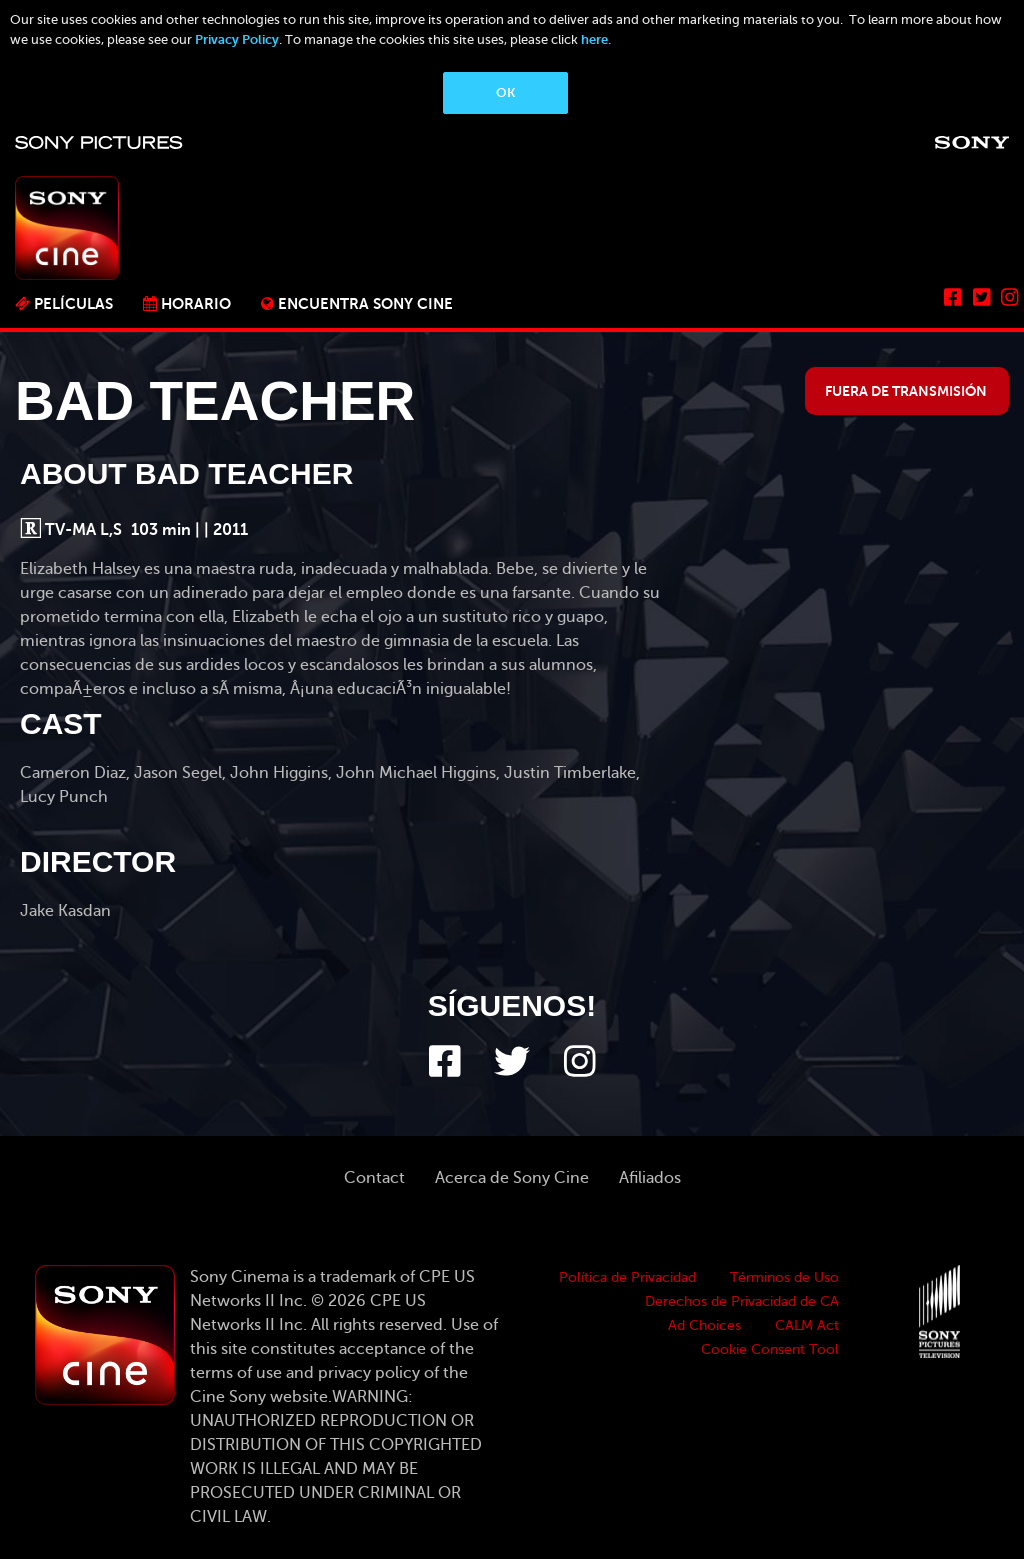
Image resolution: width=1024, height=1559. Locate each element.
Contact (374, 1178)
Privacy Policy (237, 39)
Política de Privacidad (627, 1277)
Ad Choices (704, 1325)
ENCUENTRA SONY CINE (365, 303)
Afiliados (650, 1178)
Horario (196, 303)
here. (596, 39)
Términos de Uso (784, 1277)
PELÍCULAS (73, 303)
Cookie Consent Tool (770, 1349)
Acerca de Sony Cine (512, 1178)
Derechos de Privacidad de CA (742, 1301)
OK (505, 92)
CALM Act (807, 1325)
